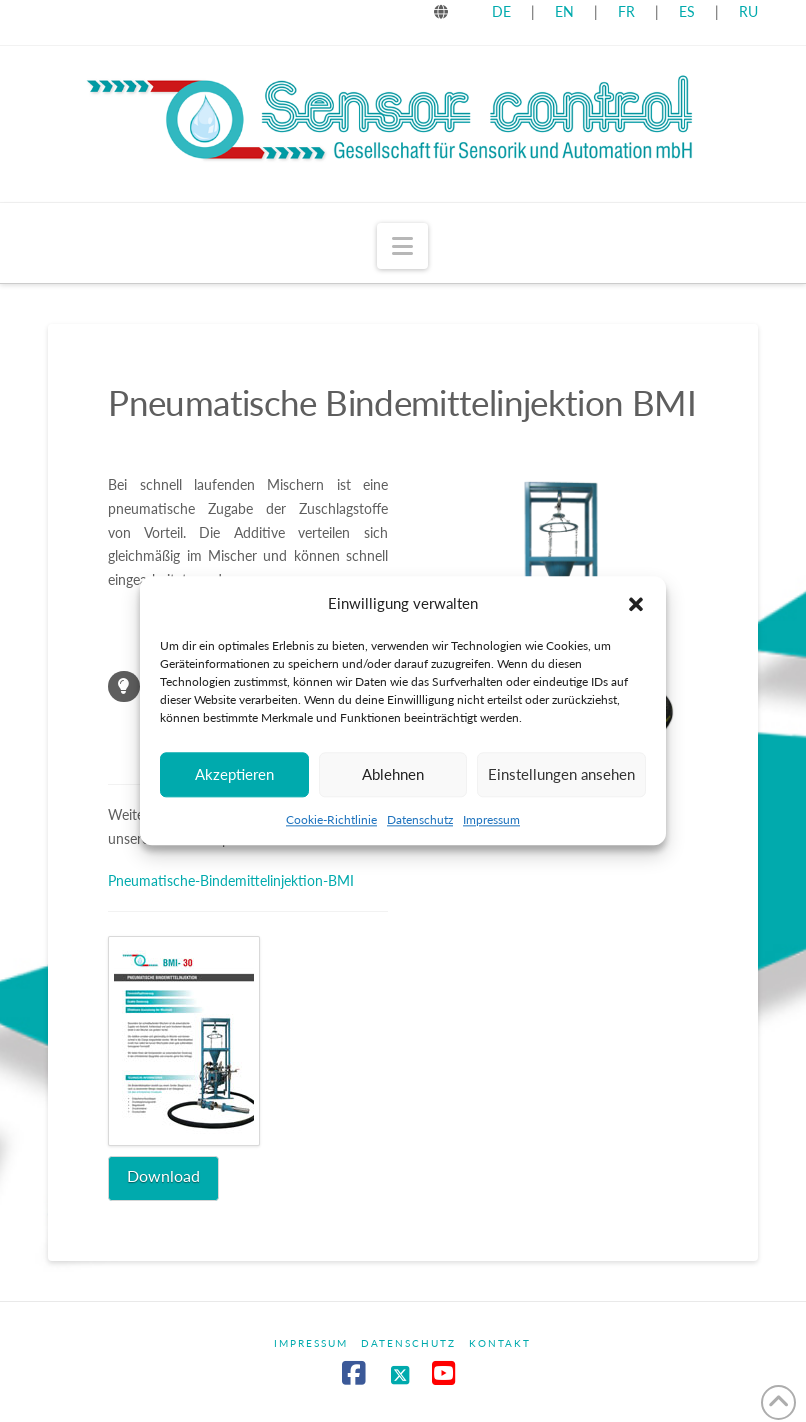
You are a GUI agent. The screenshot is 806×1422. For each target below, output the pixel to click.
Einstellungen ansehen (561, 774)
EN (564, 11)
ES (689, 11)
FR (626, 11)
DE (501, 11)
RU (748, 11)
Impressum (491, 819)
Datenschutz (420, 819)
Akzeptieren (234, 774)
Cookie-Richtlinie (331, 819)
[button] (636, 604)
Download (163, 1175)
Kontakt (500, 1343)
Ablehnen (393, 774)
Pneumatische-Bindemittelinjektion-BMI (231, 880)
